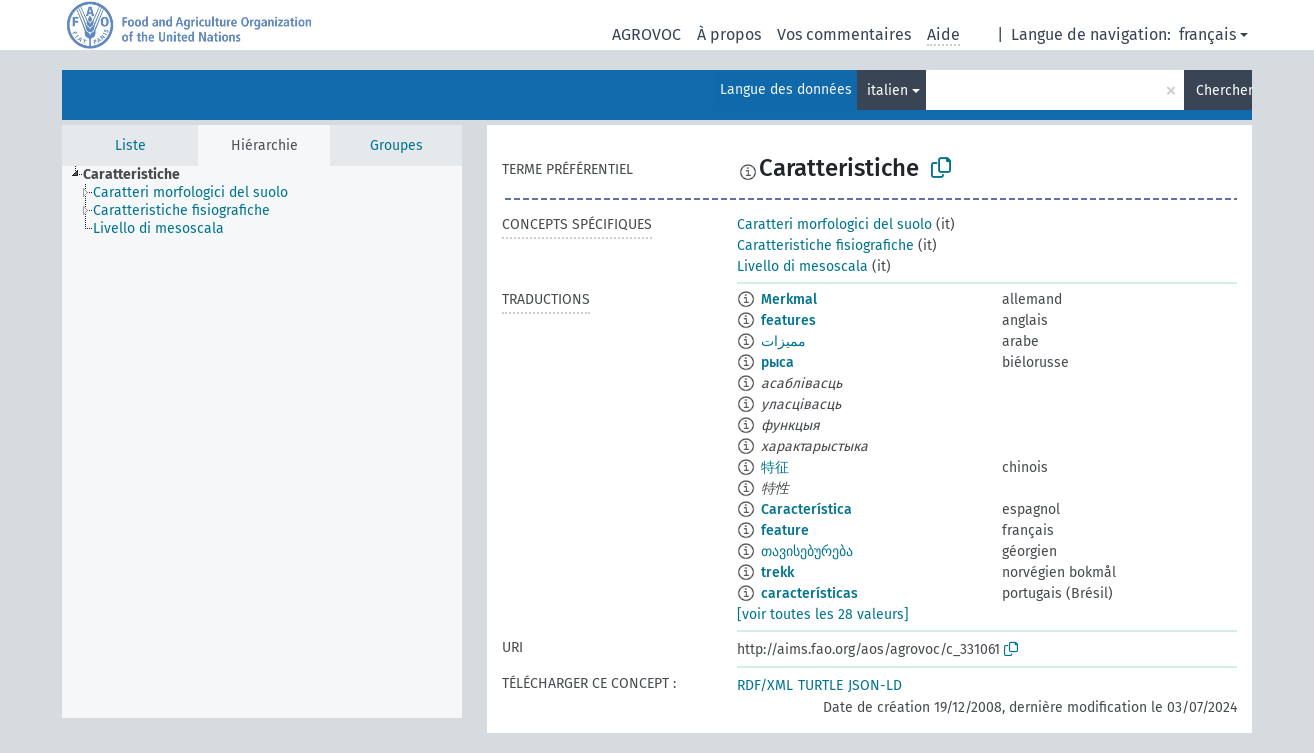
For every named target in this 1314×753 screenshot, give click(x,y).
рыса (777, 362)
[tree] (262, 442)
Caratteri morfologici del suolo (834, 224)
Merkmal (789, 299)
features (788, 320)
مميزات (783, 341)
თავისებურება (807, 551)
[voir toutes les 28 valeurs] (823, 614)
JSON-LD (875, 685)
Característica (806, 509)
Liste (130, 145)
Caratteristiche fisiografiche (825, 245)
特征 (775, 467)
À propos (729, 34)
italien (887, 90)
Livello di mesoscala (802, 266)
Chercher (1224, 90)
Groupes (396, 145)
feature (785, 530)
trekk (777, 572)
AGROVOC (646, 34)
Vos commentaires (844, 34)
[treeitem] (140, 175)
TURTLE (820, 685)
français (1207, 34)
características (809, 593)
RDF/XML (765, 685)
